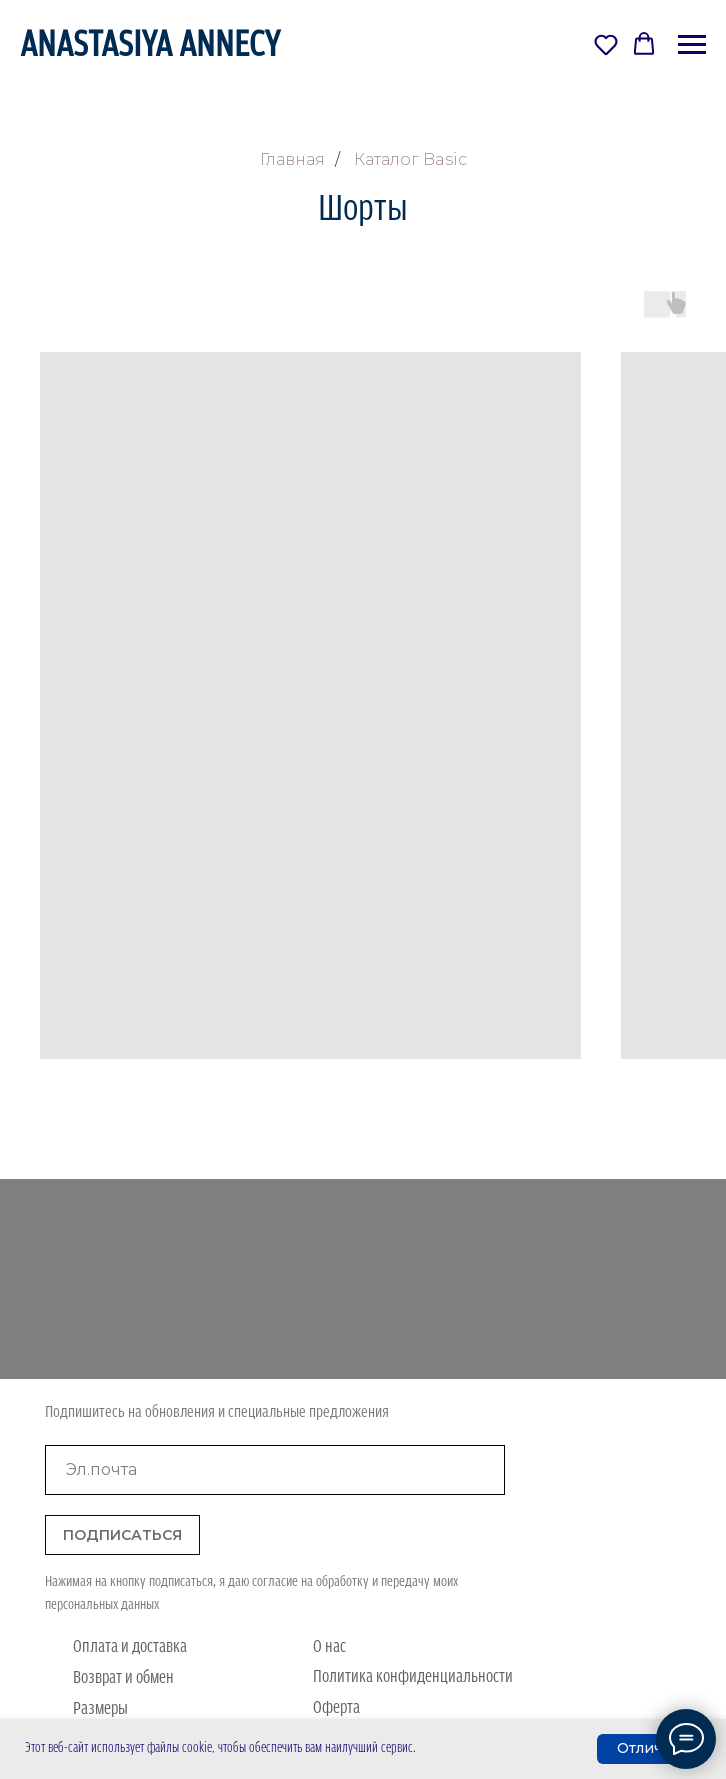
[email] (275, 1470)
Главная (292, 159)
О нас (329, 1647)
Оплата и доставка (130, 1647)
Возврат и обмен (123, 1678)
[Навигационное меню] (692, 45)
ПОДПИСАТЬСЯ (122, 1535)
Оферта (336, 1708)
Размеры (100, 1709)
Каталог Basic (410, 159)
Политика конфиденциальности (413, 1677)
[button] (606, 44)
